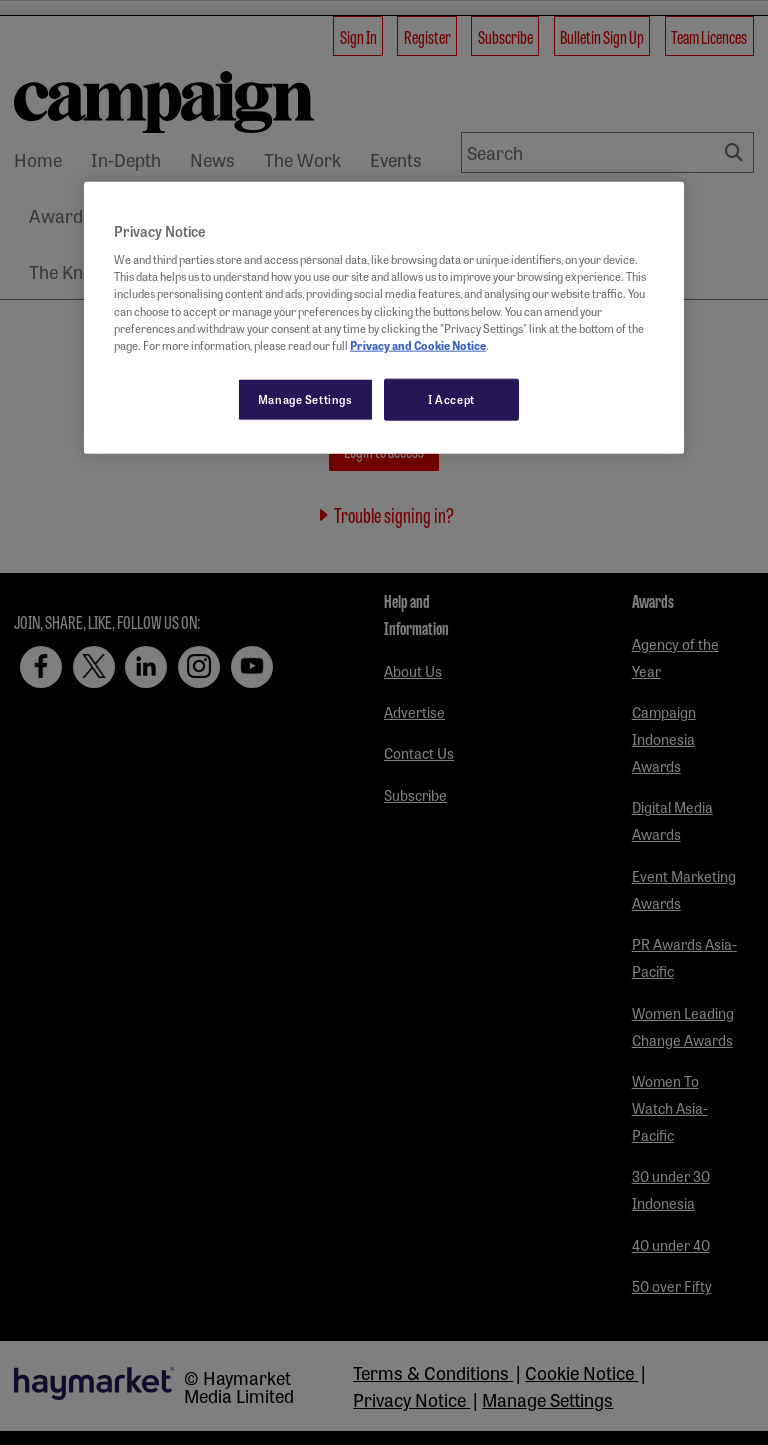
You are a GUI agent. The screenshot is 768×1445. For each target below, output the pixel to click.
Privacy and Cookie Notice (418, 344)
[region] (384, 317)
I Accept (451, 398)
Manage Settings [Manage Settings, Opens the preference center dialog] (305, 398)
